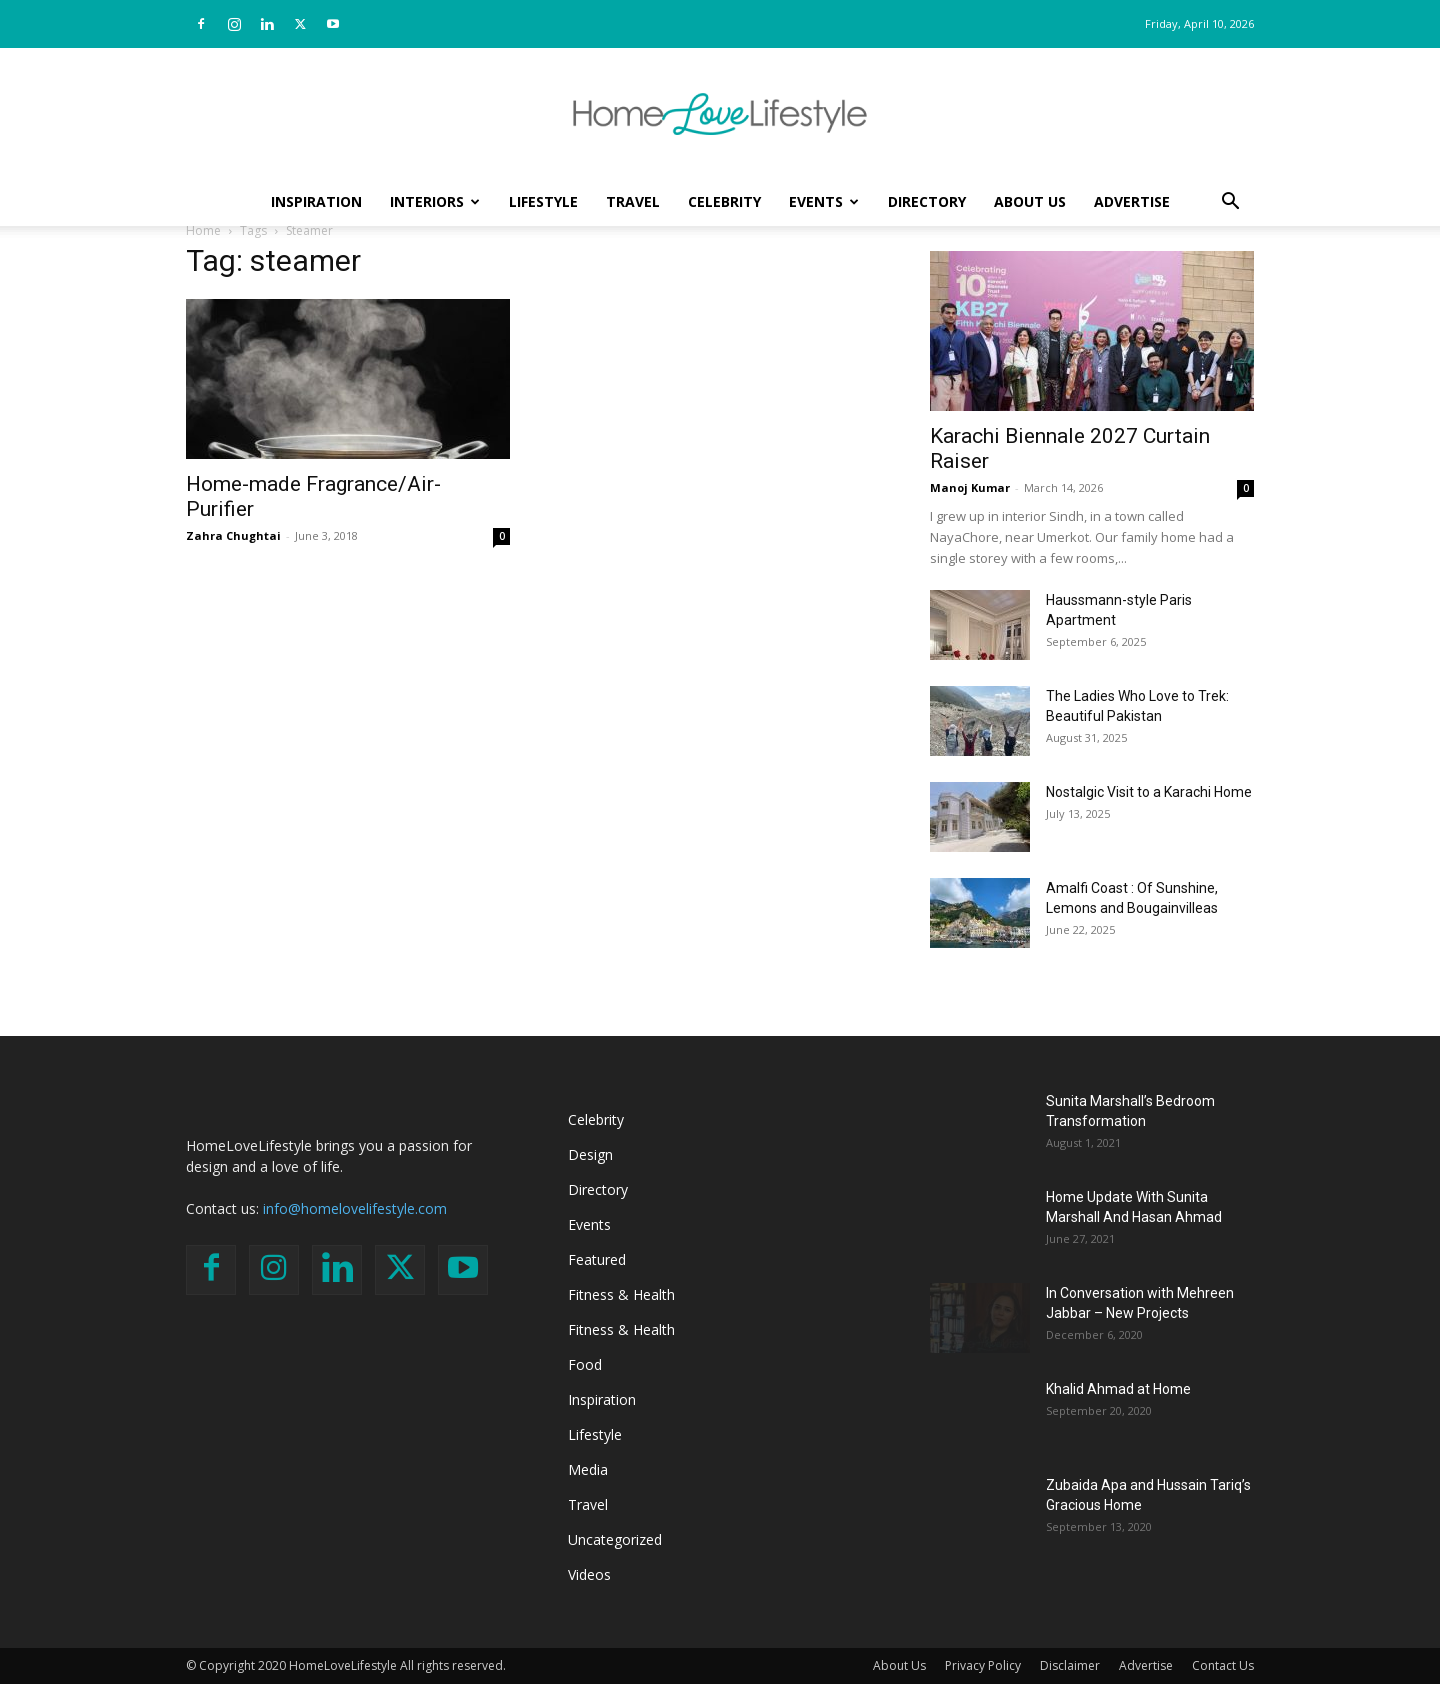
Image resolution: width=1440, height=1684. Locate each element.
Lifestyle (543, 201)
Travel (633, 201)
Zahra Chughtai (233, 535)
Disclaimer (1070, 1665)
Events (824, 201)
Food (585, 1364)
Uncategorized (615, 1539)
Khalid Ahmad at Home (1118, 1389)
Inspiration (316, 201)
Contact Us (1223, 1665)
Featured (597, 1259)
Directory (927, 201)
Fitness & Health (621, 1294)
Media (588, 1469)
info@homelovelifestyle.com (355, 1208)
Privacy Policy (983, 1665)
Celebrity (724, 201)
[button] (1230, 203)
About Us (1030, 201)
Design (590, 1154)
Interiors (435, 201)
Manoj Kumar (970, 487)
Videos (589, 1574)
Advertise (1132, 201)
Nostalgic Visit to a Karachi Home (1149, 792)
